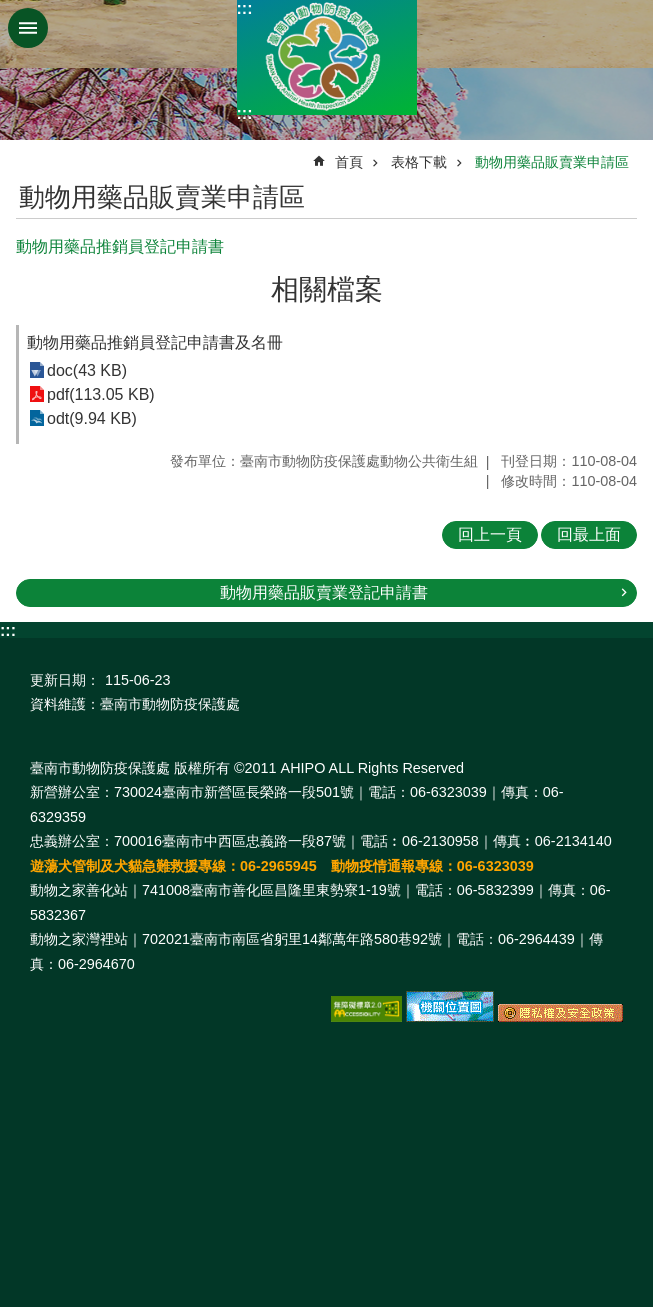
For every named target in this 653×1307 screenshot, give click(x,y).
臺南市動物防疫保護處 (327, 57)
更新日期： (65, 680)
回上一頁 (490, 534)
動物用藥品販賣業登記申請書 (324, 592)
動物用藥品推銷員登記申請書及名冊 (155, 342)
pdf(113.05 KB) (101, 394)
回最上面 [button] (589, 534)
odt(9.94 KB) (92, 418)
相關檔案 (327, 289)
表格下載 (419, 162)
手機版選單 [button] (28, 28)
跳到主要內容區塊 (10, 10)
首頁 (349, 162)
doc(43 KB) (87, 370)
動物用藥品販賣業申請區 (552, 162)
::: (245, 8)
